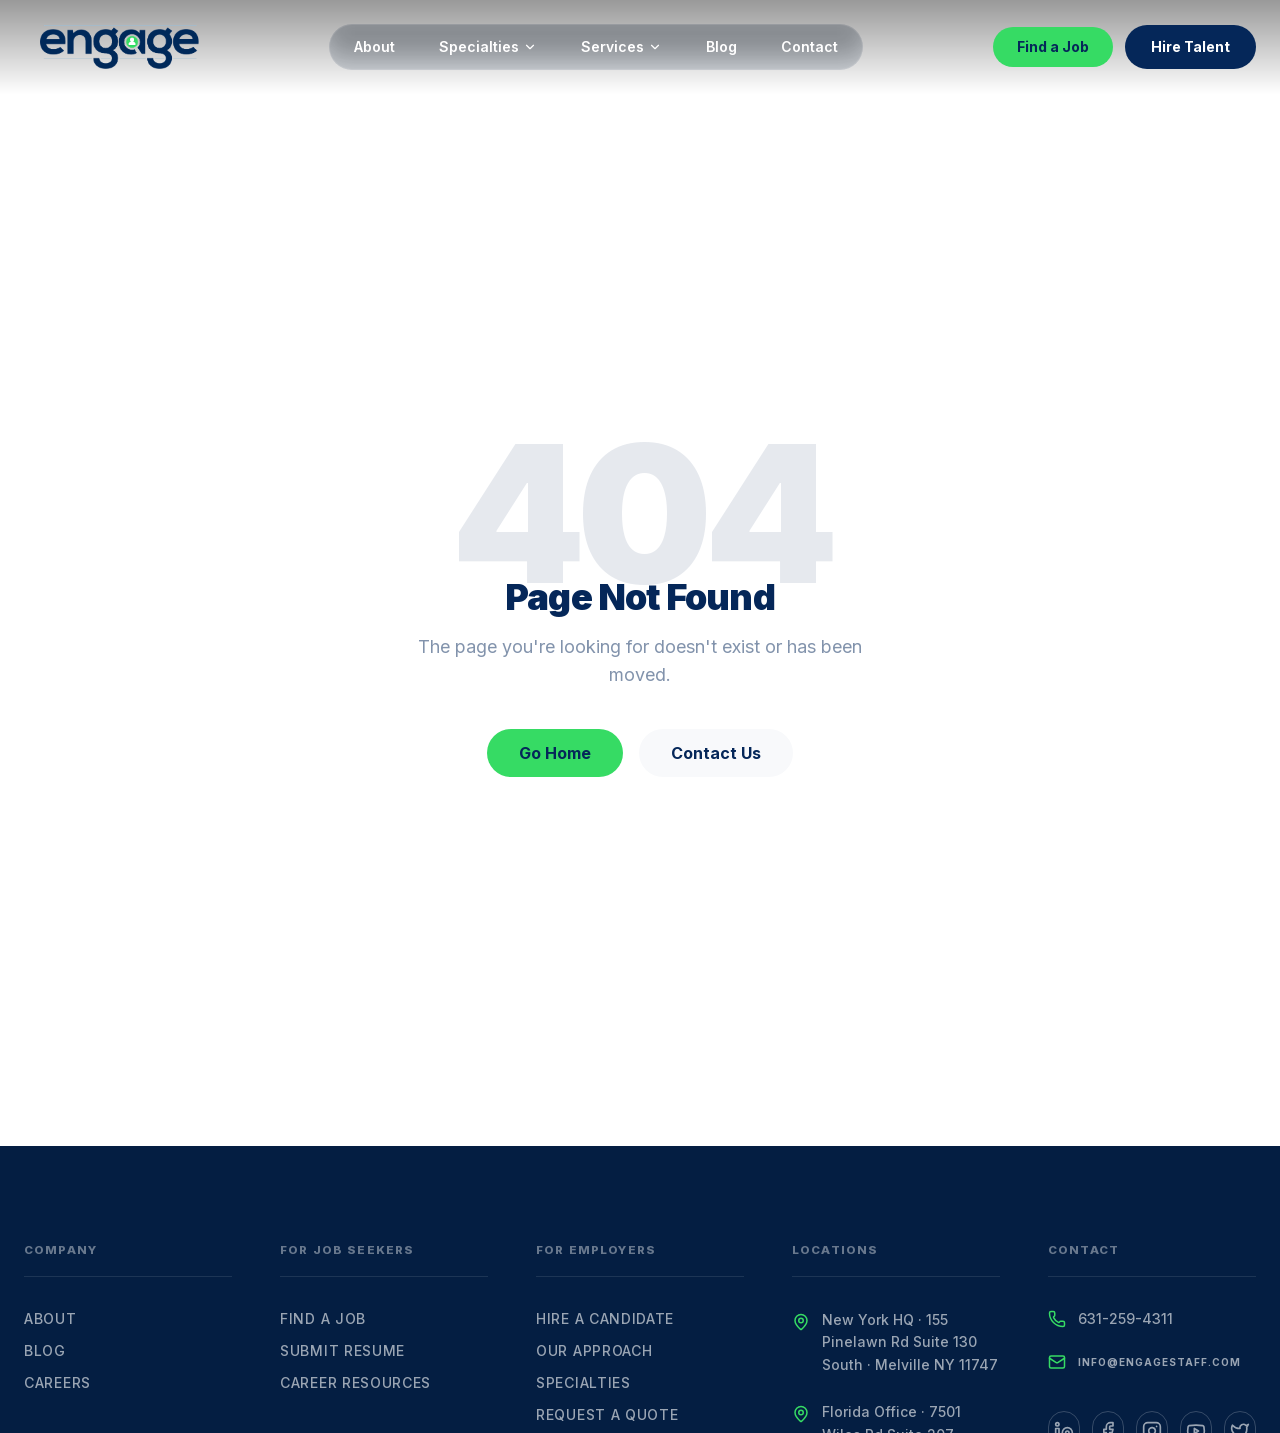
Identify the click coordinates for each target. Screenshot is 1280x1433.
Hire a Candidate (605, 1318)
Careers (57, 1382)
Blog (721, 46)
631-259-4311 (1125, 1318)
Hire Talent (1190, 46)
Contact (809, 46)
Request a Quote (607, 1414)
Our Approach (594, 1350)
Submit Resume (342, 1350)
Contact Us (716, 753)
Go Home (555, 753)
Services (621, 46)
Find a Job (1053, 46)
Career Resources (355, 1382)
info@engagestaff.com (1159, 1362)
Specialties (488, 46)
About (374, 46)
